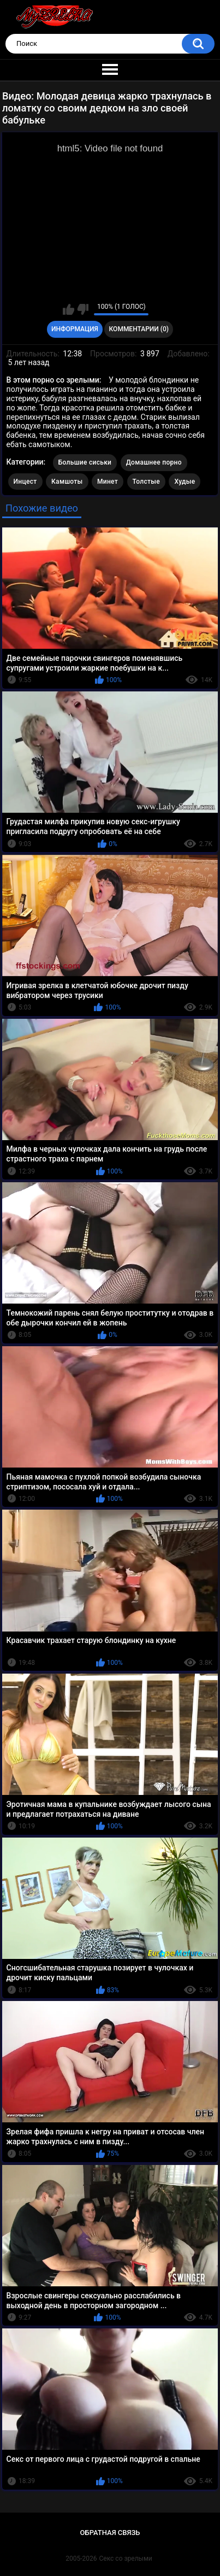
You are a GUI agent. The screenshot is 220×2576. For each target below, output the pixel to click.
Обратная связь (110, 2532)
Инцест (25, 481)
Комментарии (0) (139, 329)
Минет (107, 481)
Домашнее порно (154, 462)
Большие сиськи (85, 462)
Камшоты (66, 481)
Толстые (146, 481)
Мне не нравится (82, 309)
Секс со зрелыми (125, 2558)
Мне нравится (68, 309)
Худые (184, 481)
